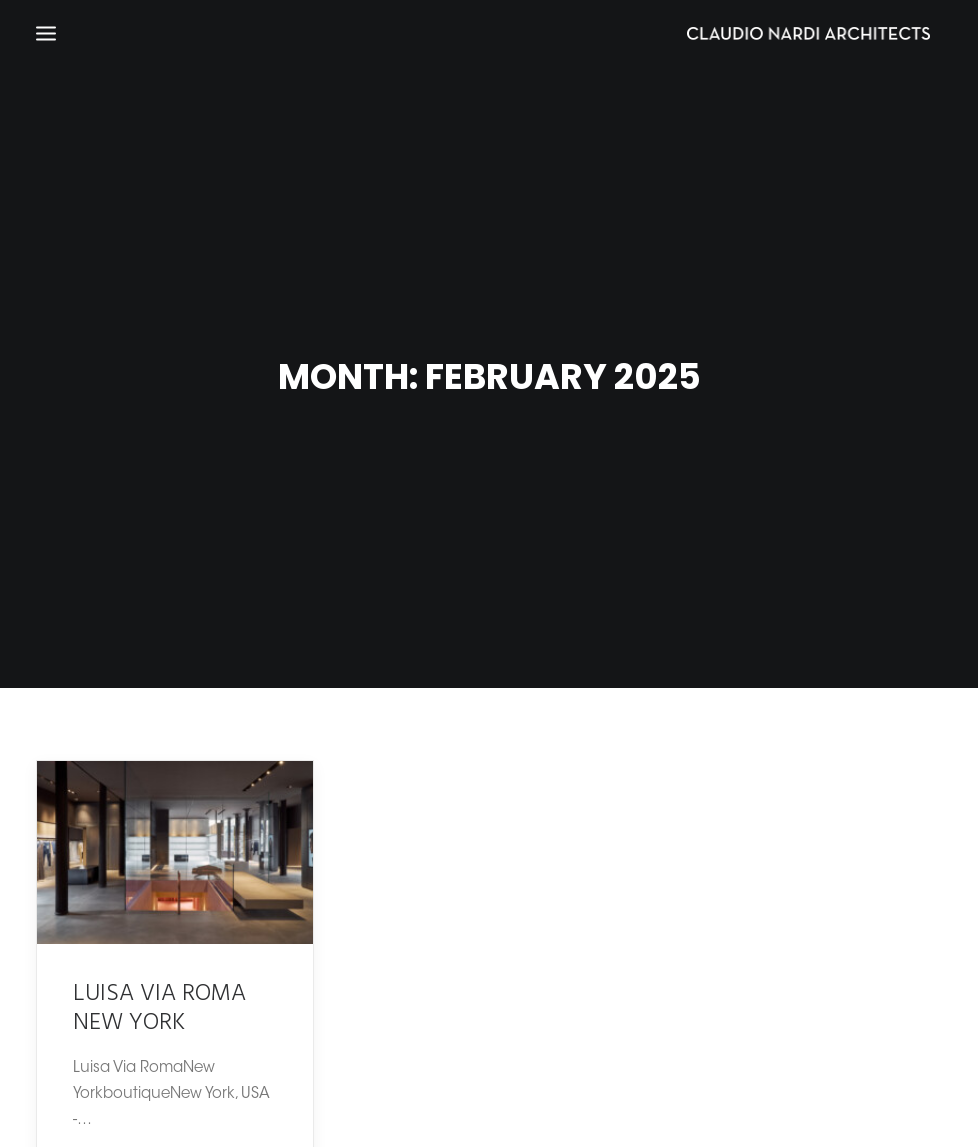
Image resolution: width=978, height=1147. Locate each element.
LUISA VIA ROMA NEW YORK (159, 998)
